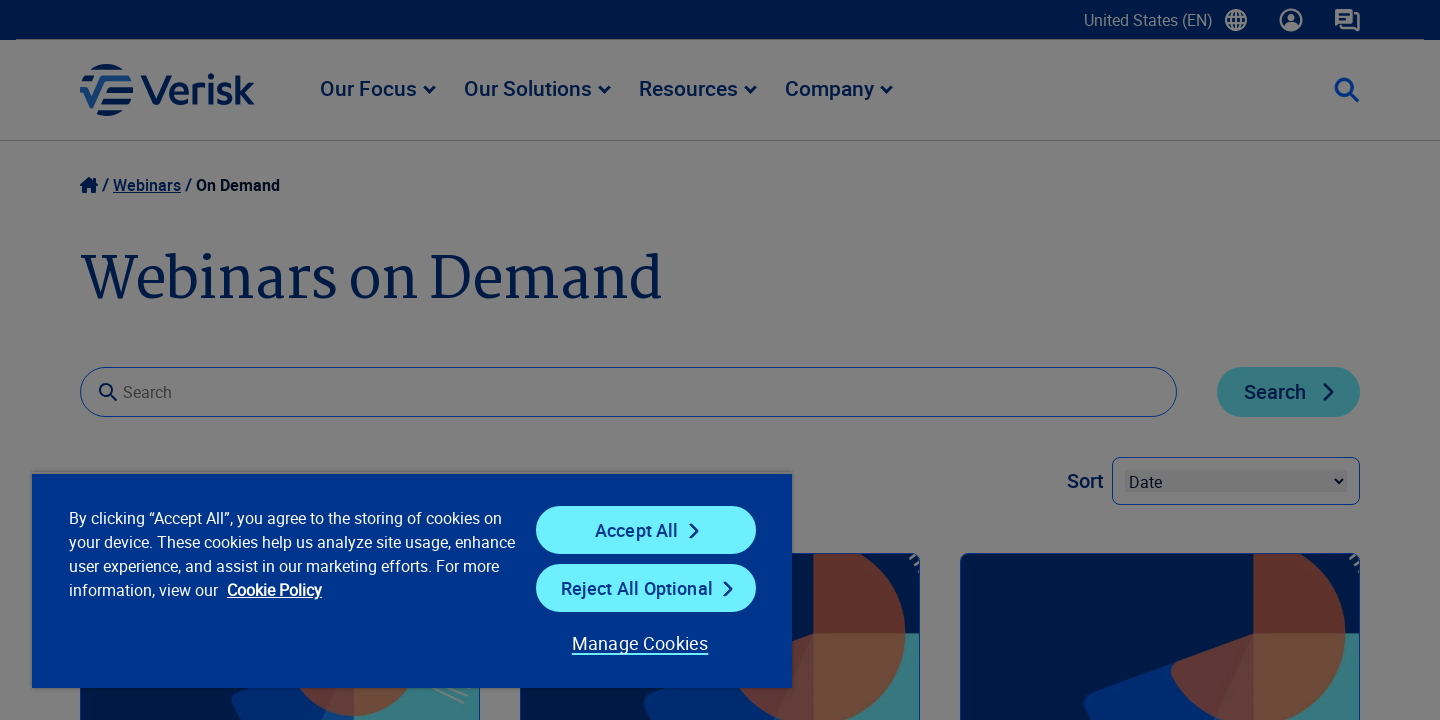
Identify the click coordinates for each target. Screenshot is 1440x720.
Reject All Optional (637, 588)
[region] (412, 580)
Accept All (637, 530)
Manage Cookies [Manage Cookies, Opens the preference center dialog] (640, 643)
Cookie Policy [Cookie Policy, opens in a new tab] (274, 590)
